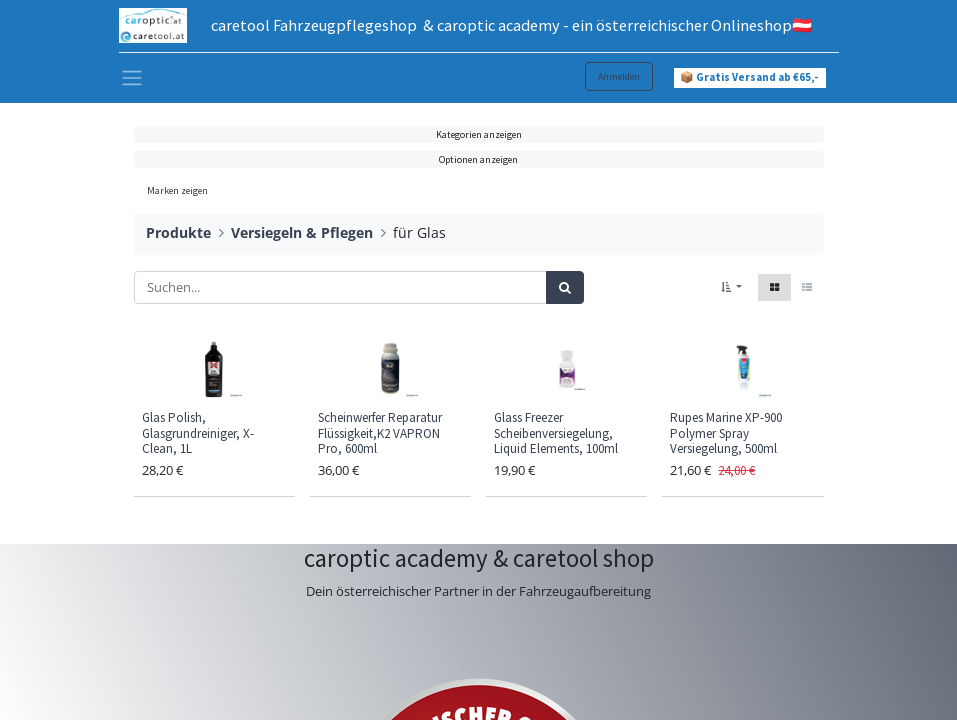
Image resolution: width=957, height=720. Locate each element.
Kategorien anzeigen (479, 134)
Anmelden (619, 76)
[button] (731, 287)
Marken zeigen (177, 190)
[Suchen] (565, 288)
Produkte (178, 232)
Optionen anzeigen (478, 159)
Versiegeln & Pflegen (302, 232)
